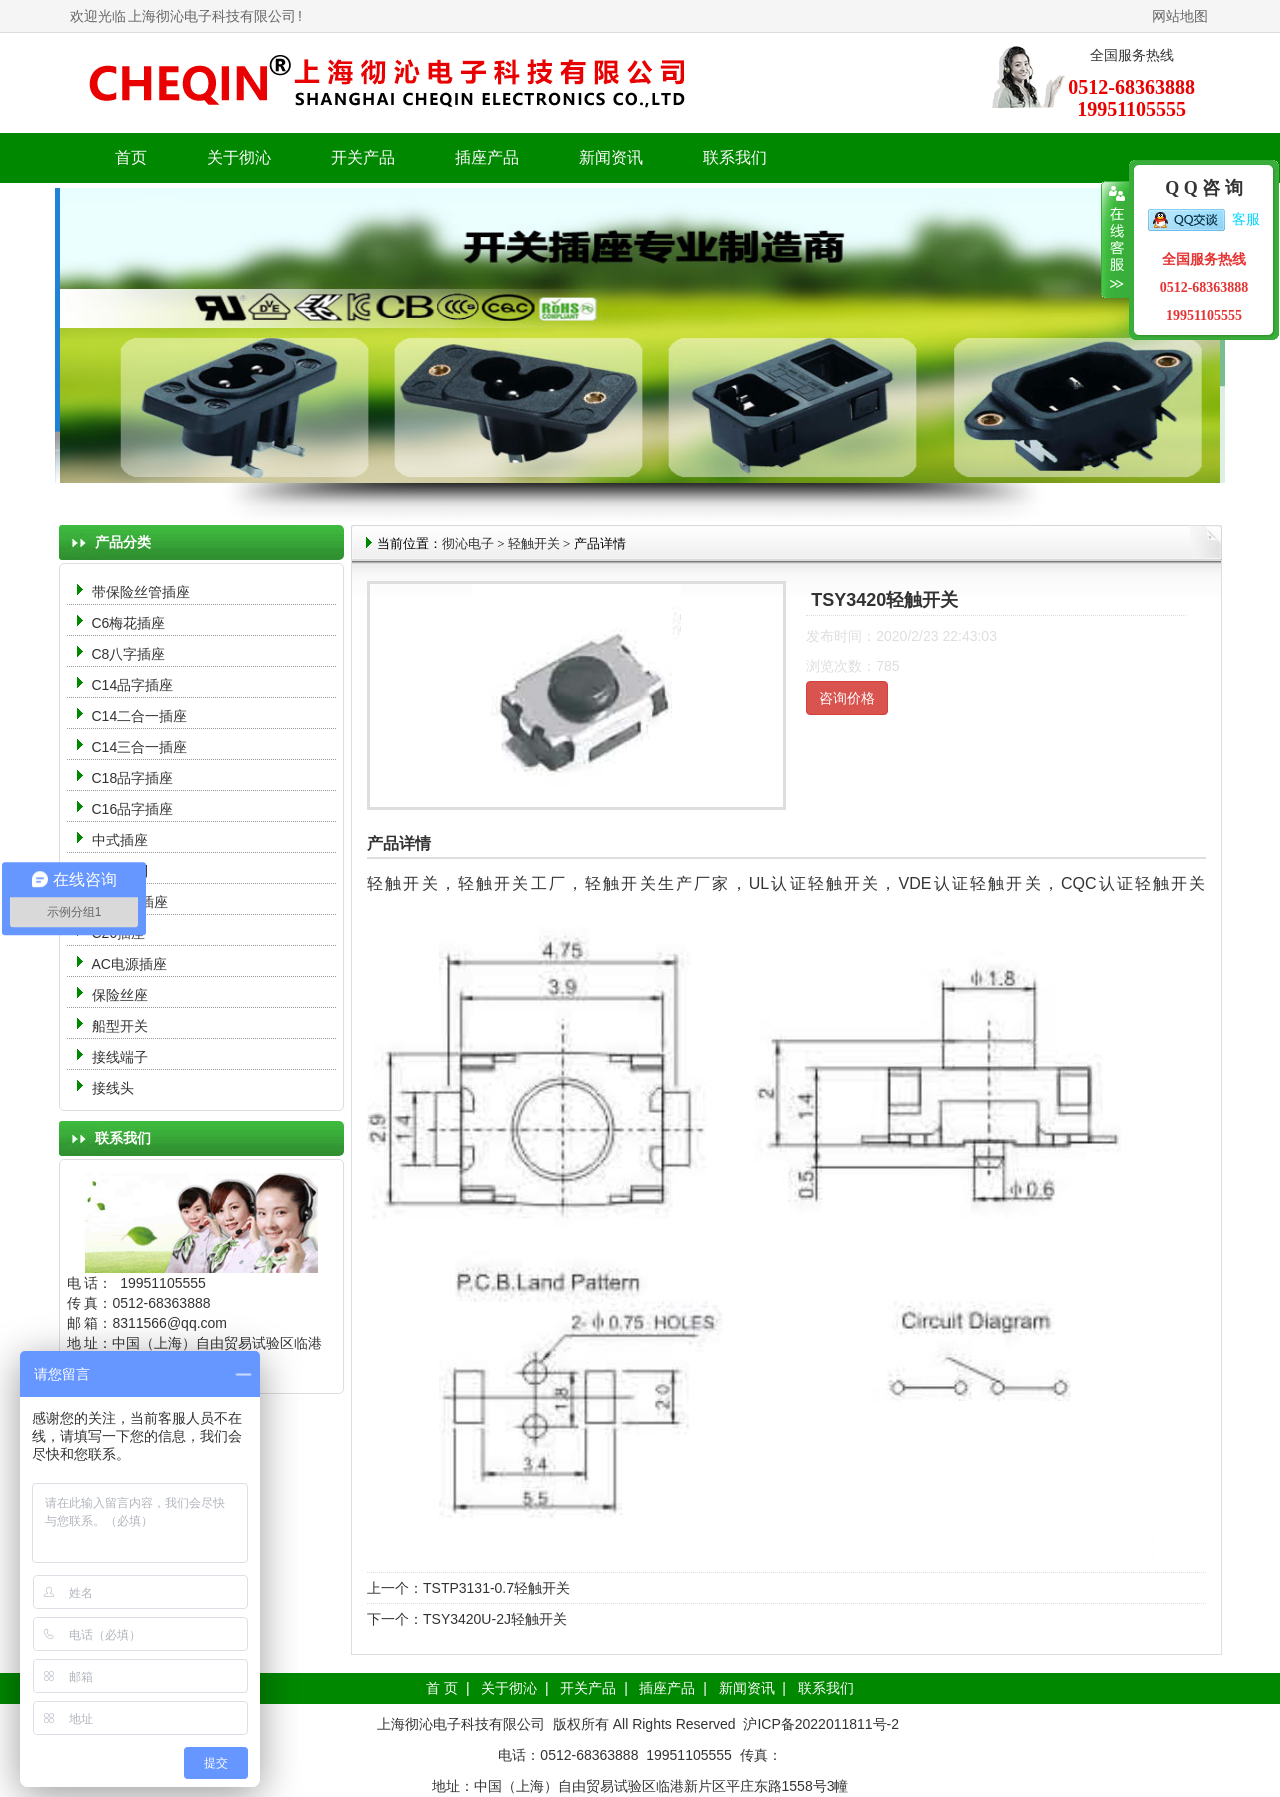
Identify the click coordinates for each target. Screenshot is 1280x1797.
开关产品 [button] (363, 157)
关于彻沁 (239, 157)
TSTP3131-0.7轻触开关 (496, 1588)
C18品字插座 (133, 778)
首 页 (442, 1688)
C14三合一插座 (140, 747)
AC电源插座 (131, 964)
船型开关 (120, 1026)
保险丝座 (120, 995)
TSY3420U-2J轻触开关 (495, 1619)
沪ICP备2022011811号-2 (821, 1724)
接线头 (113, 1088)
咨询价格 (847, 698)
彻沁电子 (468, 543)
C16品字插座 (133, 809)
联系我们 (735, 157)
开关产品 (588, 1688)
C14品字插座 (133, 685)
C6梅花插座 (129, 623)
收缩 (1115, 240)
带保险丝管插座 (143, 592)
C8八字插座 (129, 654)
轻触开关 (534, 543)
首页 (131, 157)
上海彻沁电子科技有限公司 (212, 16)
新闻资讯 (747, 1688)
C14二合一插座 (140, 716)
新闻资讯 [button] (611, 157)
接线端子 (120, 1057)
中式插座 (120, 840)
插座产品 (667, 1688)
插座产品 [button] (487, 157)
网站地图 (1180, 16)
